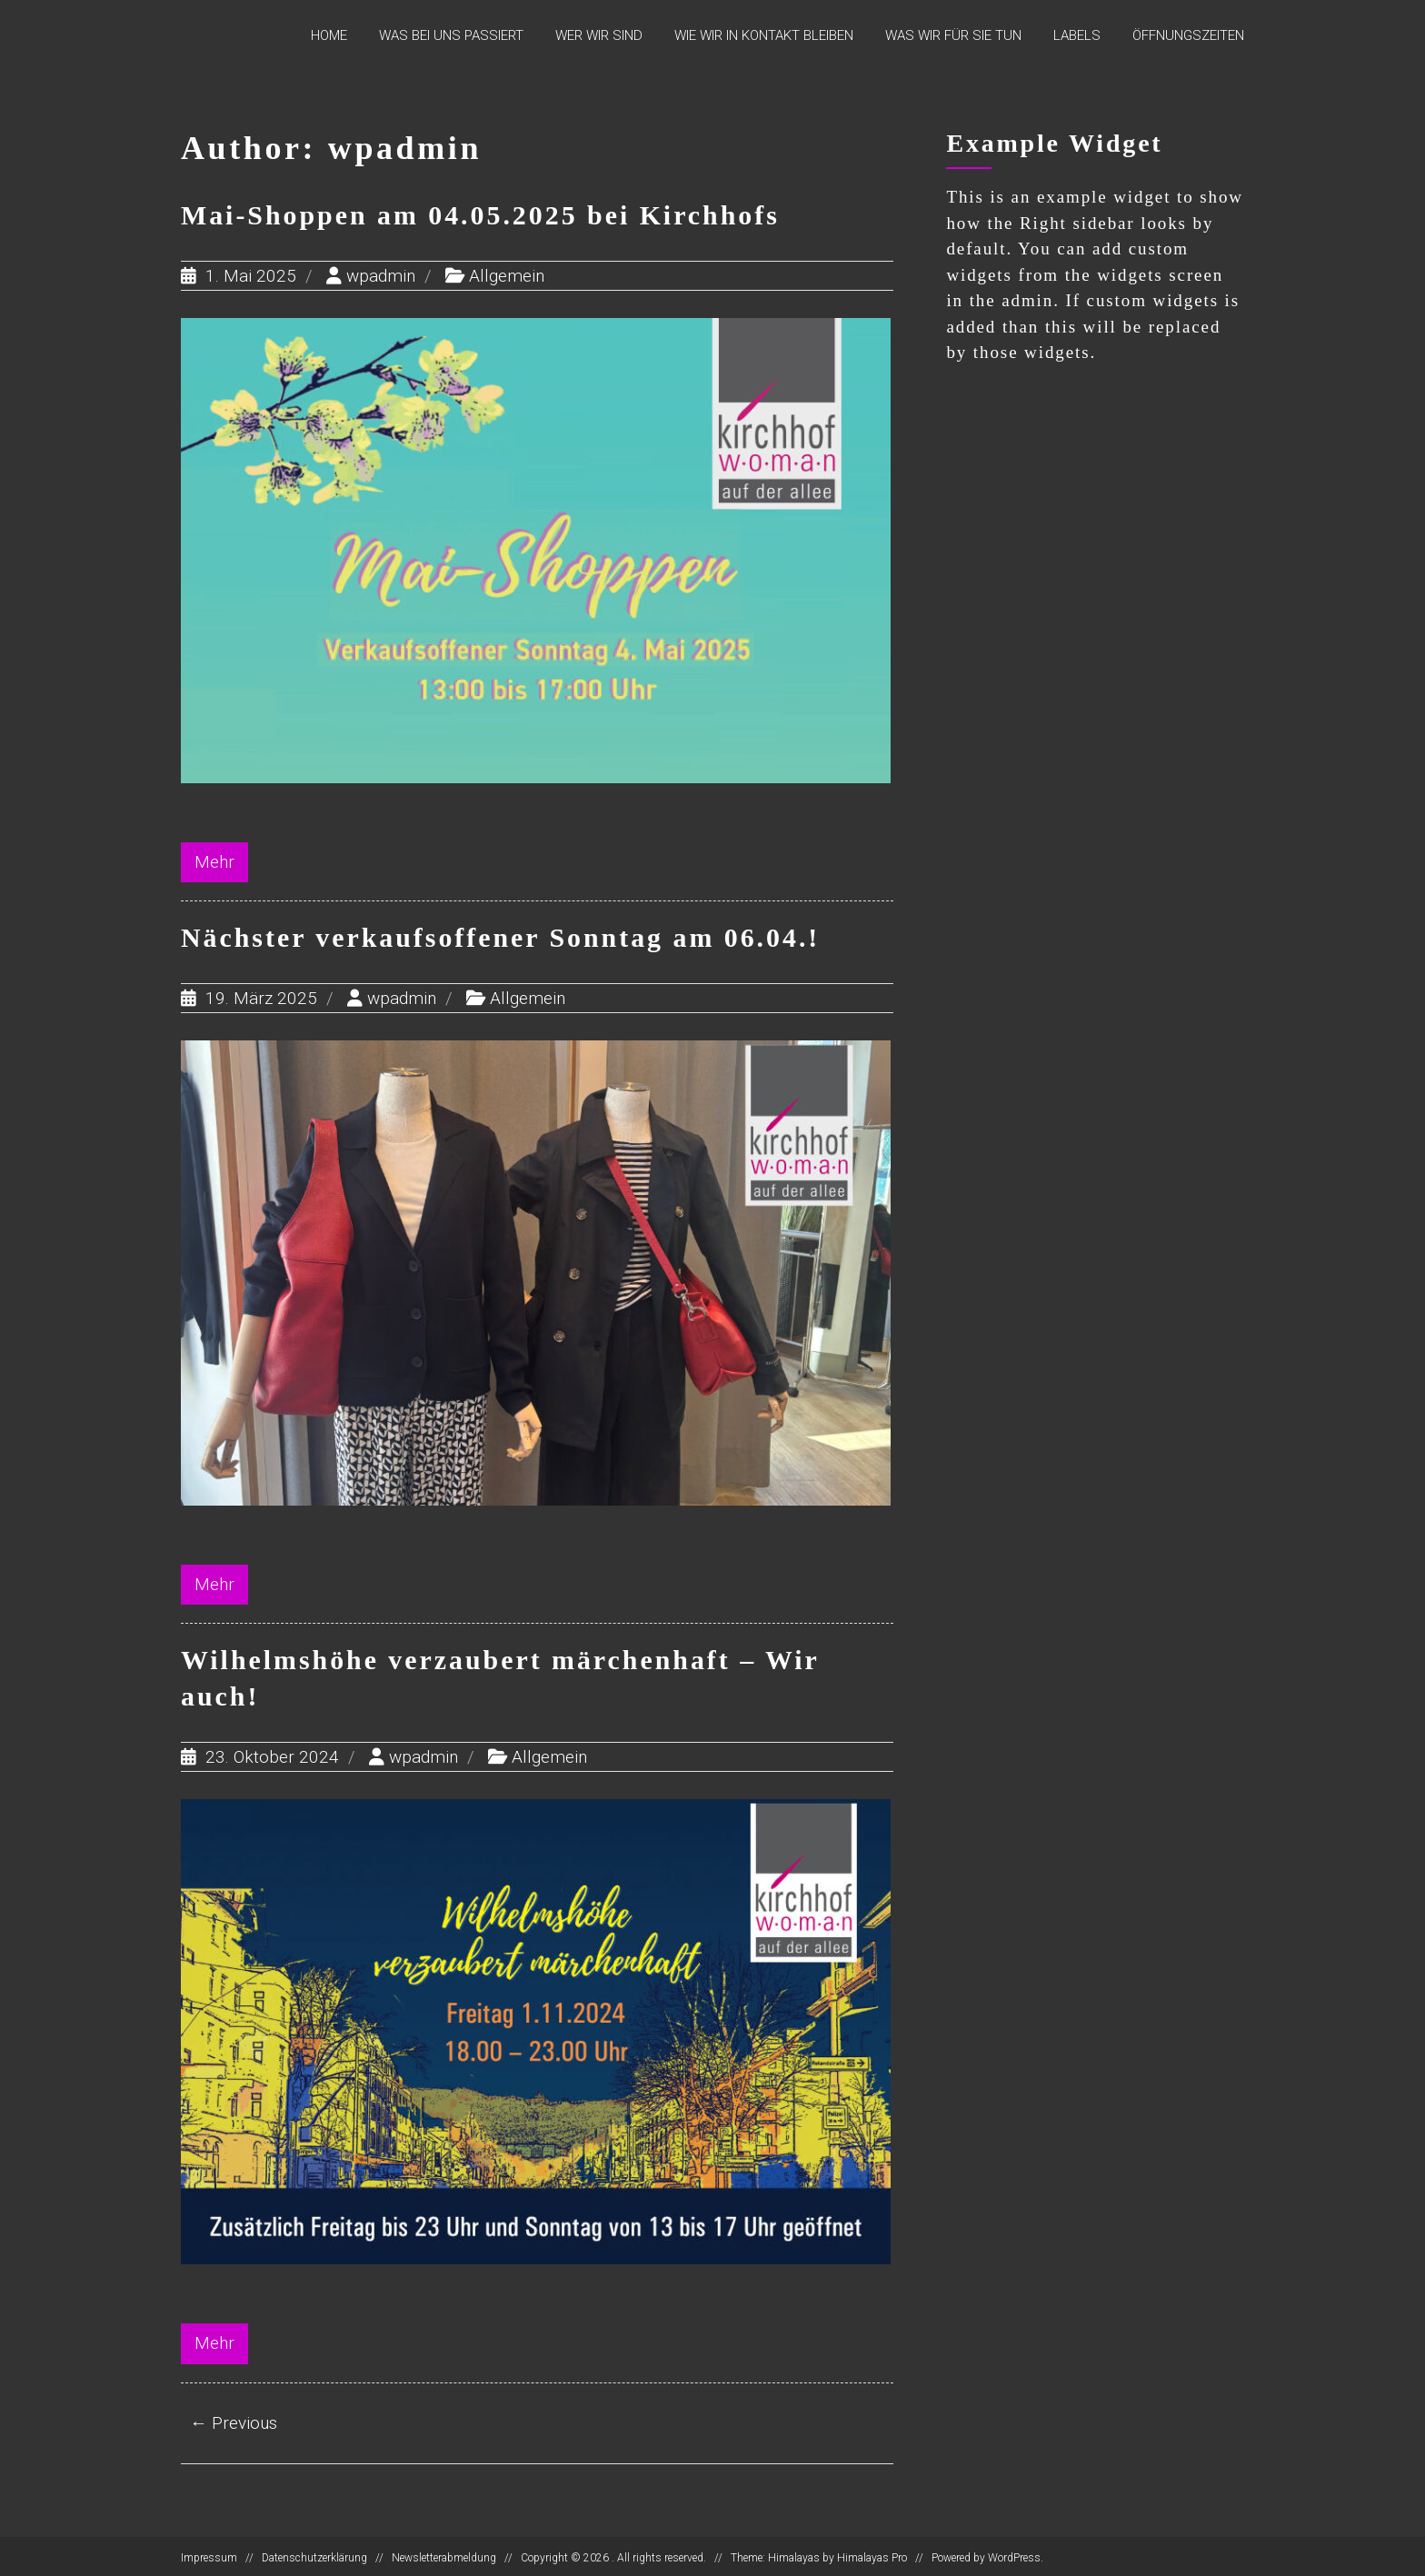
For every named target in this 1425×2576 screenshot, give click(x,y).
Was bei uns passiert (451, 35)
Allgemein (506, 274)
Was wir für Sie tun (953, 35)
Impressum (209, 2555)
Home (329, 35)
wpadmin (380, 274)
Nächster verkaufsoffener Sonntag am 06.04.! (501, 936)
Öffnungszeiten (1188, 35)
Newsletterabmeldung (444, 2555)
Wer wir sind (599, 35)
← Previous (233, 2419)
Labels (1077, 35)
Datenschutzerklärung (314, 2555)
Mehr (214, 860)
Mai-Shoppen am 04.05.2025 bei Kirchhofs (481, 215)
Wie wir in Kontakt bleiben (763, 35)
